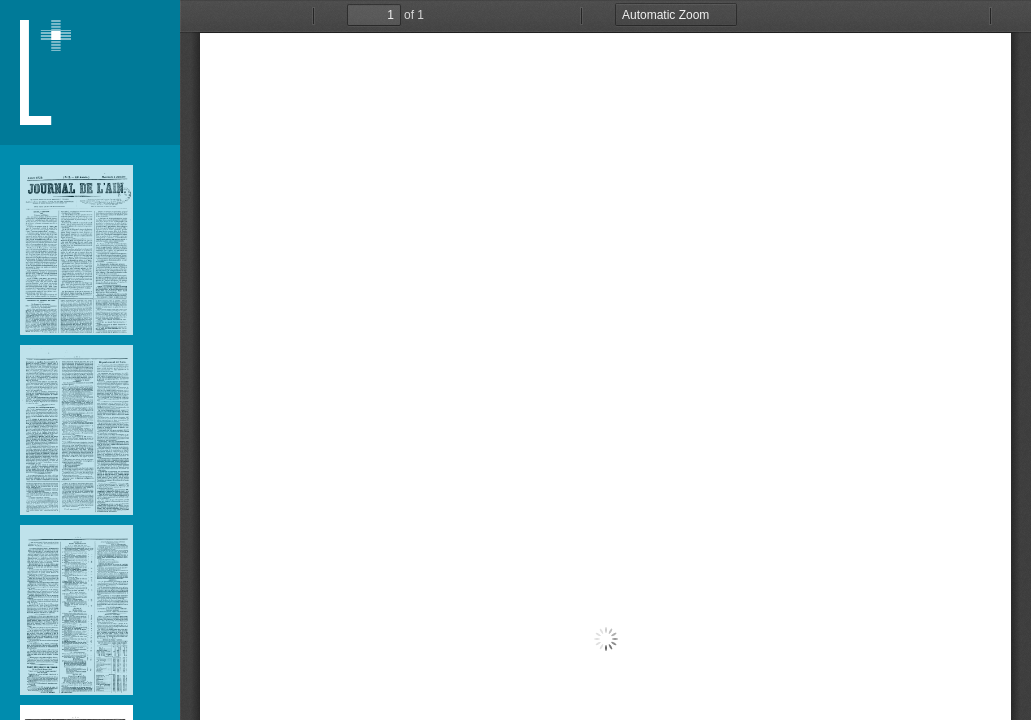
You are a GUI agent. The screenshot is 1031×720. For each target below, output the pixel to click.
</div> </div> (605, 360)
